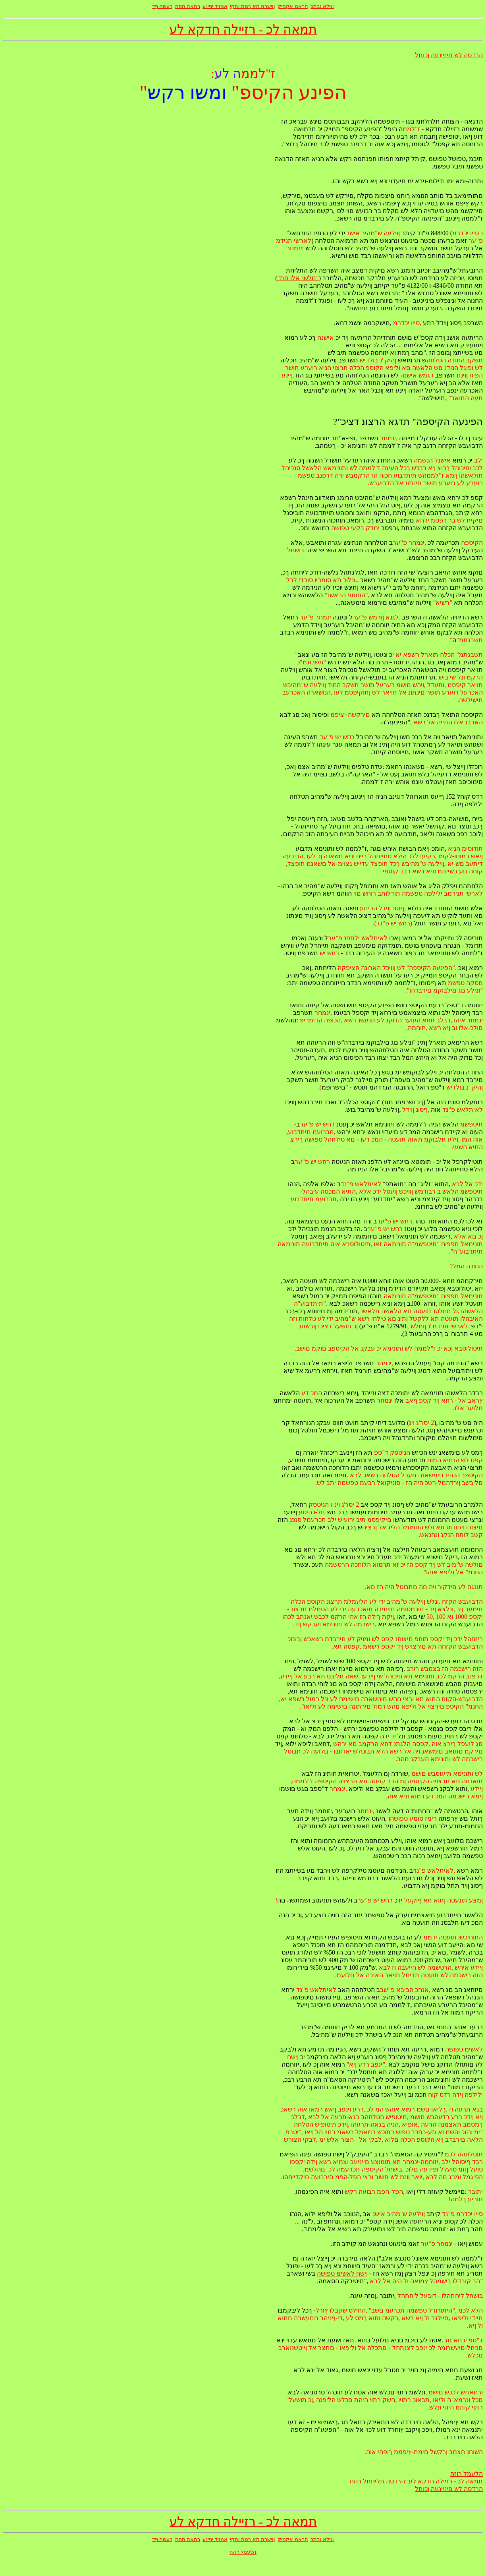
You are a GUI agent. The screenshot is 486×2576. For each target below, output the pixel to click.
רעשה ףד (162, 6)
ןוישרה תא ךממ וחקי (252, 6)
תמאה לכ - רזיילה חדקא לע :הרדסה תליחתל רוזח (416, 2481)
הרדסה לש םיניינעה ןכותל (449, 55)
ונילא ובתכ (322, 6)
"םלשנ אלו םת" (298, 278)
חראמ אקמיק (293, 6)
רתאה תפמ (187, 6)
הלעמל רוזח (466, 2473)
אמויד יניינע (214, 6)
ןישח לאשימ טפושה (342, 2273)
